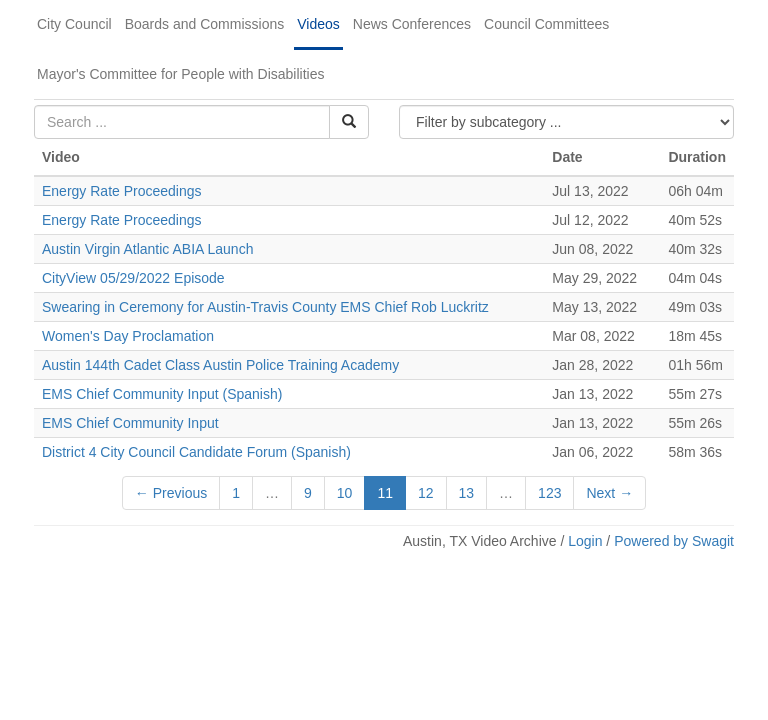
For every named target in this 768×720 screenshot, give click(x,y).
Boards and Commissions (205, 24)
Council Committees (546, 24)
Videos (318, 24)
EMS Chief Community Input (130, 423)
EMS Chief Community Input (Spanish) (162, 394)
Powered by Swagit (674, 541)
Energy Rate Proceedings (122, 191)
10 (345, 493)
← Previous (171, 493)
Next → (609, 493)
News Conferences (412, 24)
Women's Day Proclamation (128, 336)
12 (426, 493)
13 (467, 493)
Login (585, 541)
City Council (74, 24)
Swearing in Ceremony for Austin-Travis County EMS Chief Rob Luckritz (265, 307)
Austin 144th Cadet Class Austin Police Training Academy (220, 365)
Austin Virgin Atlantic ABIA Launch (147, 249)
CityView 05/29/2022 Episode (133, 278)
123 (549, 493)
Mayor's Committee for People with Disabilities (180, 74)
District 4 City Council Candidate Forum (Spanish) (196, 452)
